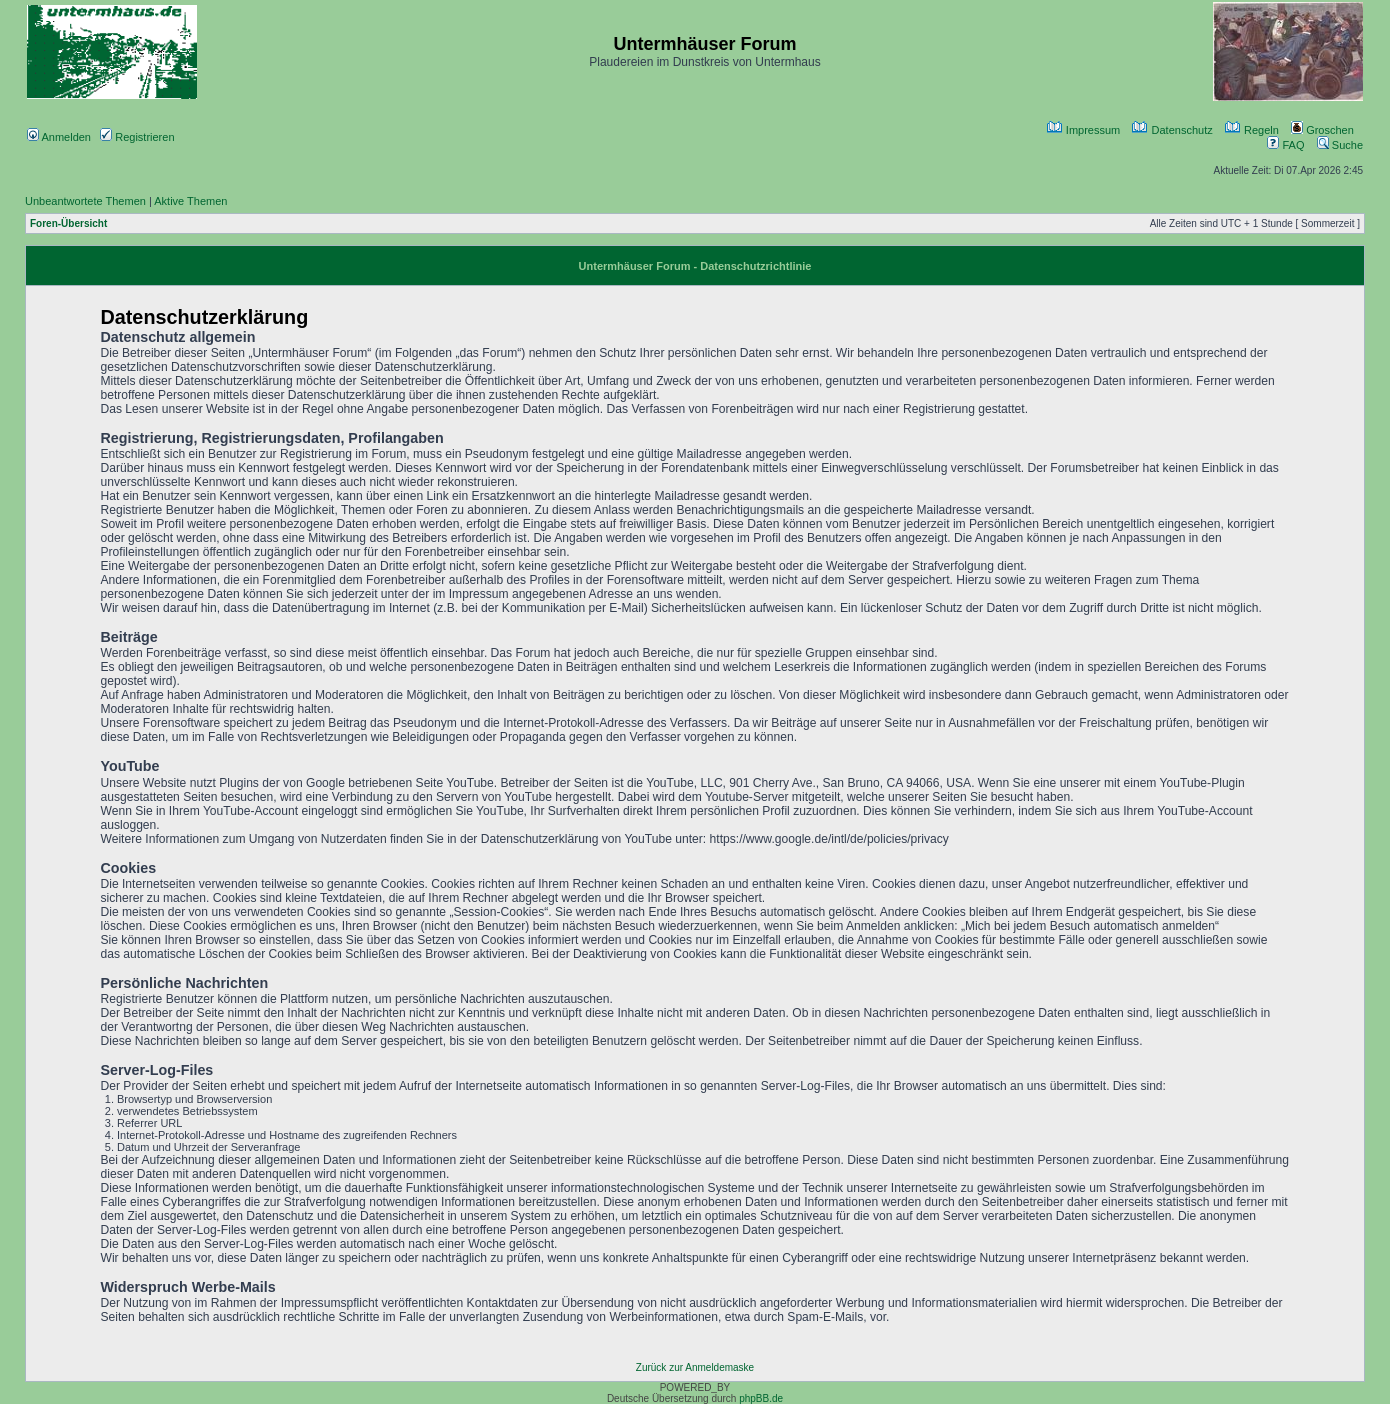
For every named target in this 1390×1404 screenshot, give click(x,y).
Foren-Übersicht (68, 223)
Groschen (1322, 130)
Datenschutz (1172, 130)
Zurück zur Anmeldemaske (695, 1367)
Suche (1340, 145)
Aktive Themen (190, 201)
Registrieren (137, 137)
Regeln (1252, 130)
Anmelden (59, 137)
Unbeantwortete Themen (85, 201)
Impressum (1083, 130)
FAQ (1285, 145)
